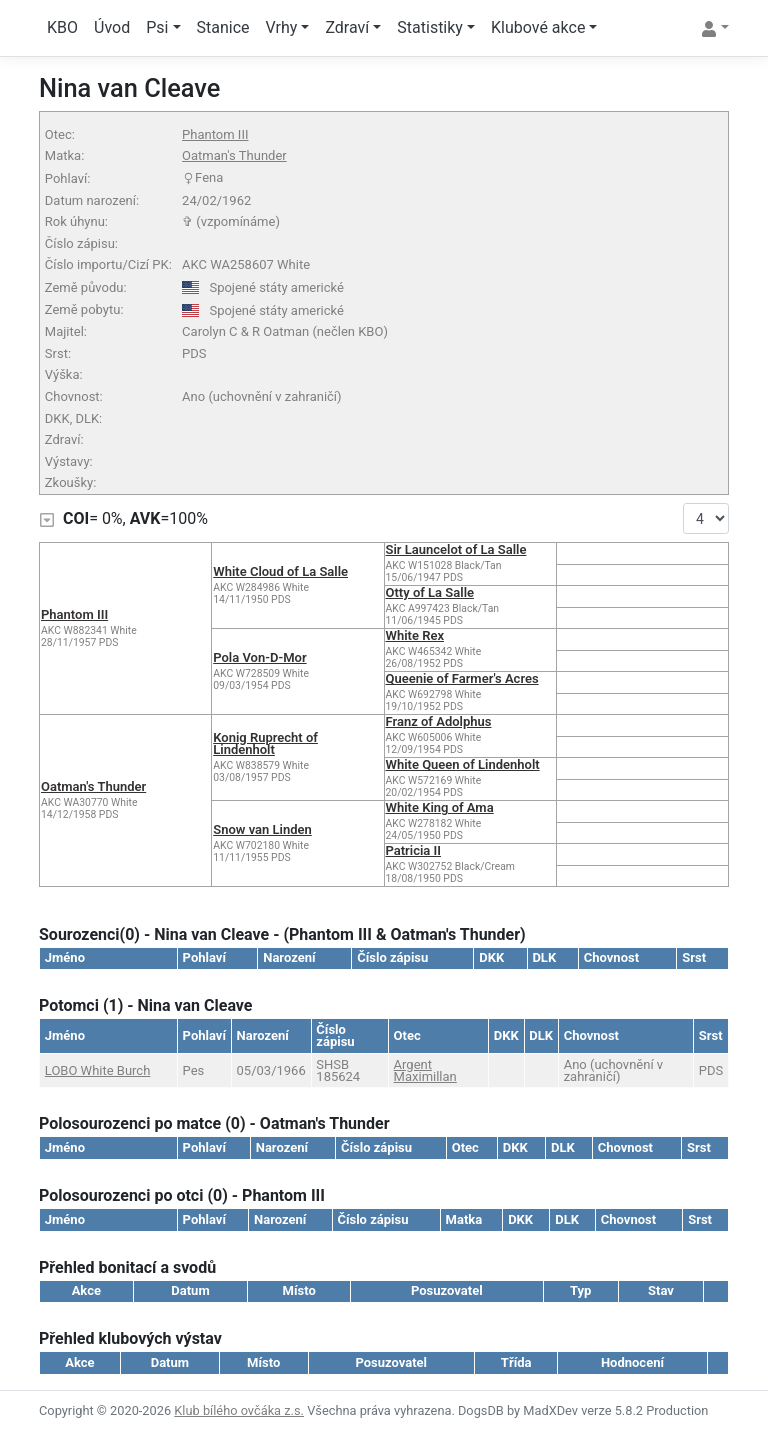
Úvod (112, 27)
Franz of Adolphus (439, 721)
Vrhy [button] (282, 27)
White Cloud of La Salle (280, 571)
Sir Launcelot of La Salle (456, 549)
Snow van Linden (262, 829)
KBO (62, 27)
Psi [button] (157, 27)
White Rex (415, 635)
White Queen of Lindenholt (463, 764)
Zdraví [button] (347, 27)
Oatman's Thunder (234, 155)
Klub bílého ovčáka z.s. (239, 1410)
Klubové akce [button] (538, 27)
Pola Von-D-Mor (259, 657)
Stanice (223, 27)
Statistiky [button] (430, 27)
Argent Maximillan (425, 1070)
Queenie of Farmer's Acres (462, 678)
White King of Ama (440, 807)
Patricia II (414, 850)
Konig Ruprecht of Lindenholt (265, 743)
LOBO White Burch (98, 1070)
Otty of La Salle (430, 592)
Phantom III (215, 134)
